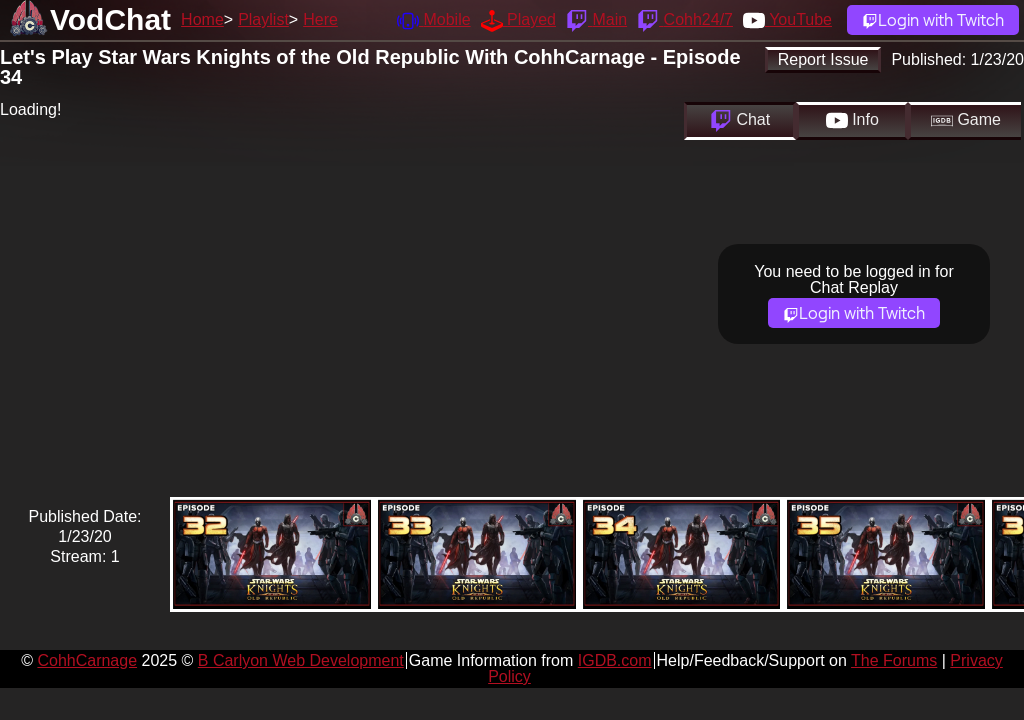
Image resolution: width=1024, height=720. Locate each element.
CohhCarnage (87, 660)
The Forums (894, 660)
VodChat (110, 19)
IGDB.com (615, 660)
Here (320, 19)
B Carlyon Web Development (301, 660)
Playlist (263, 19)
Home (202, 19)
